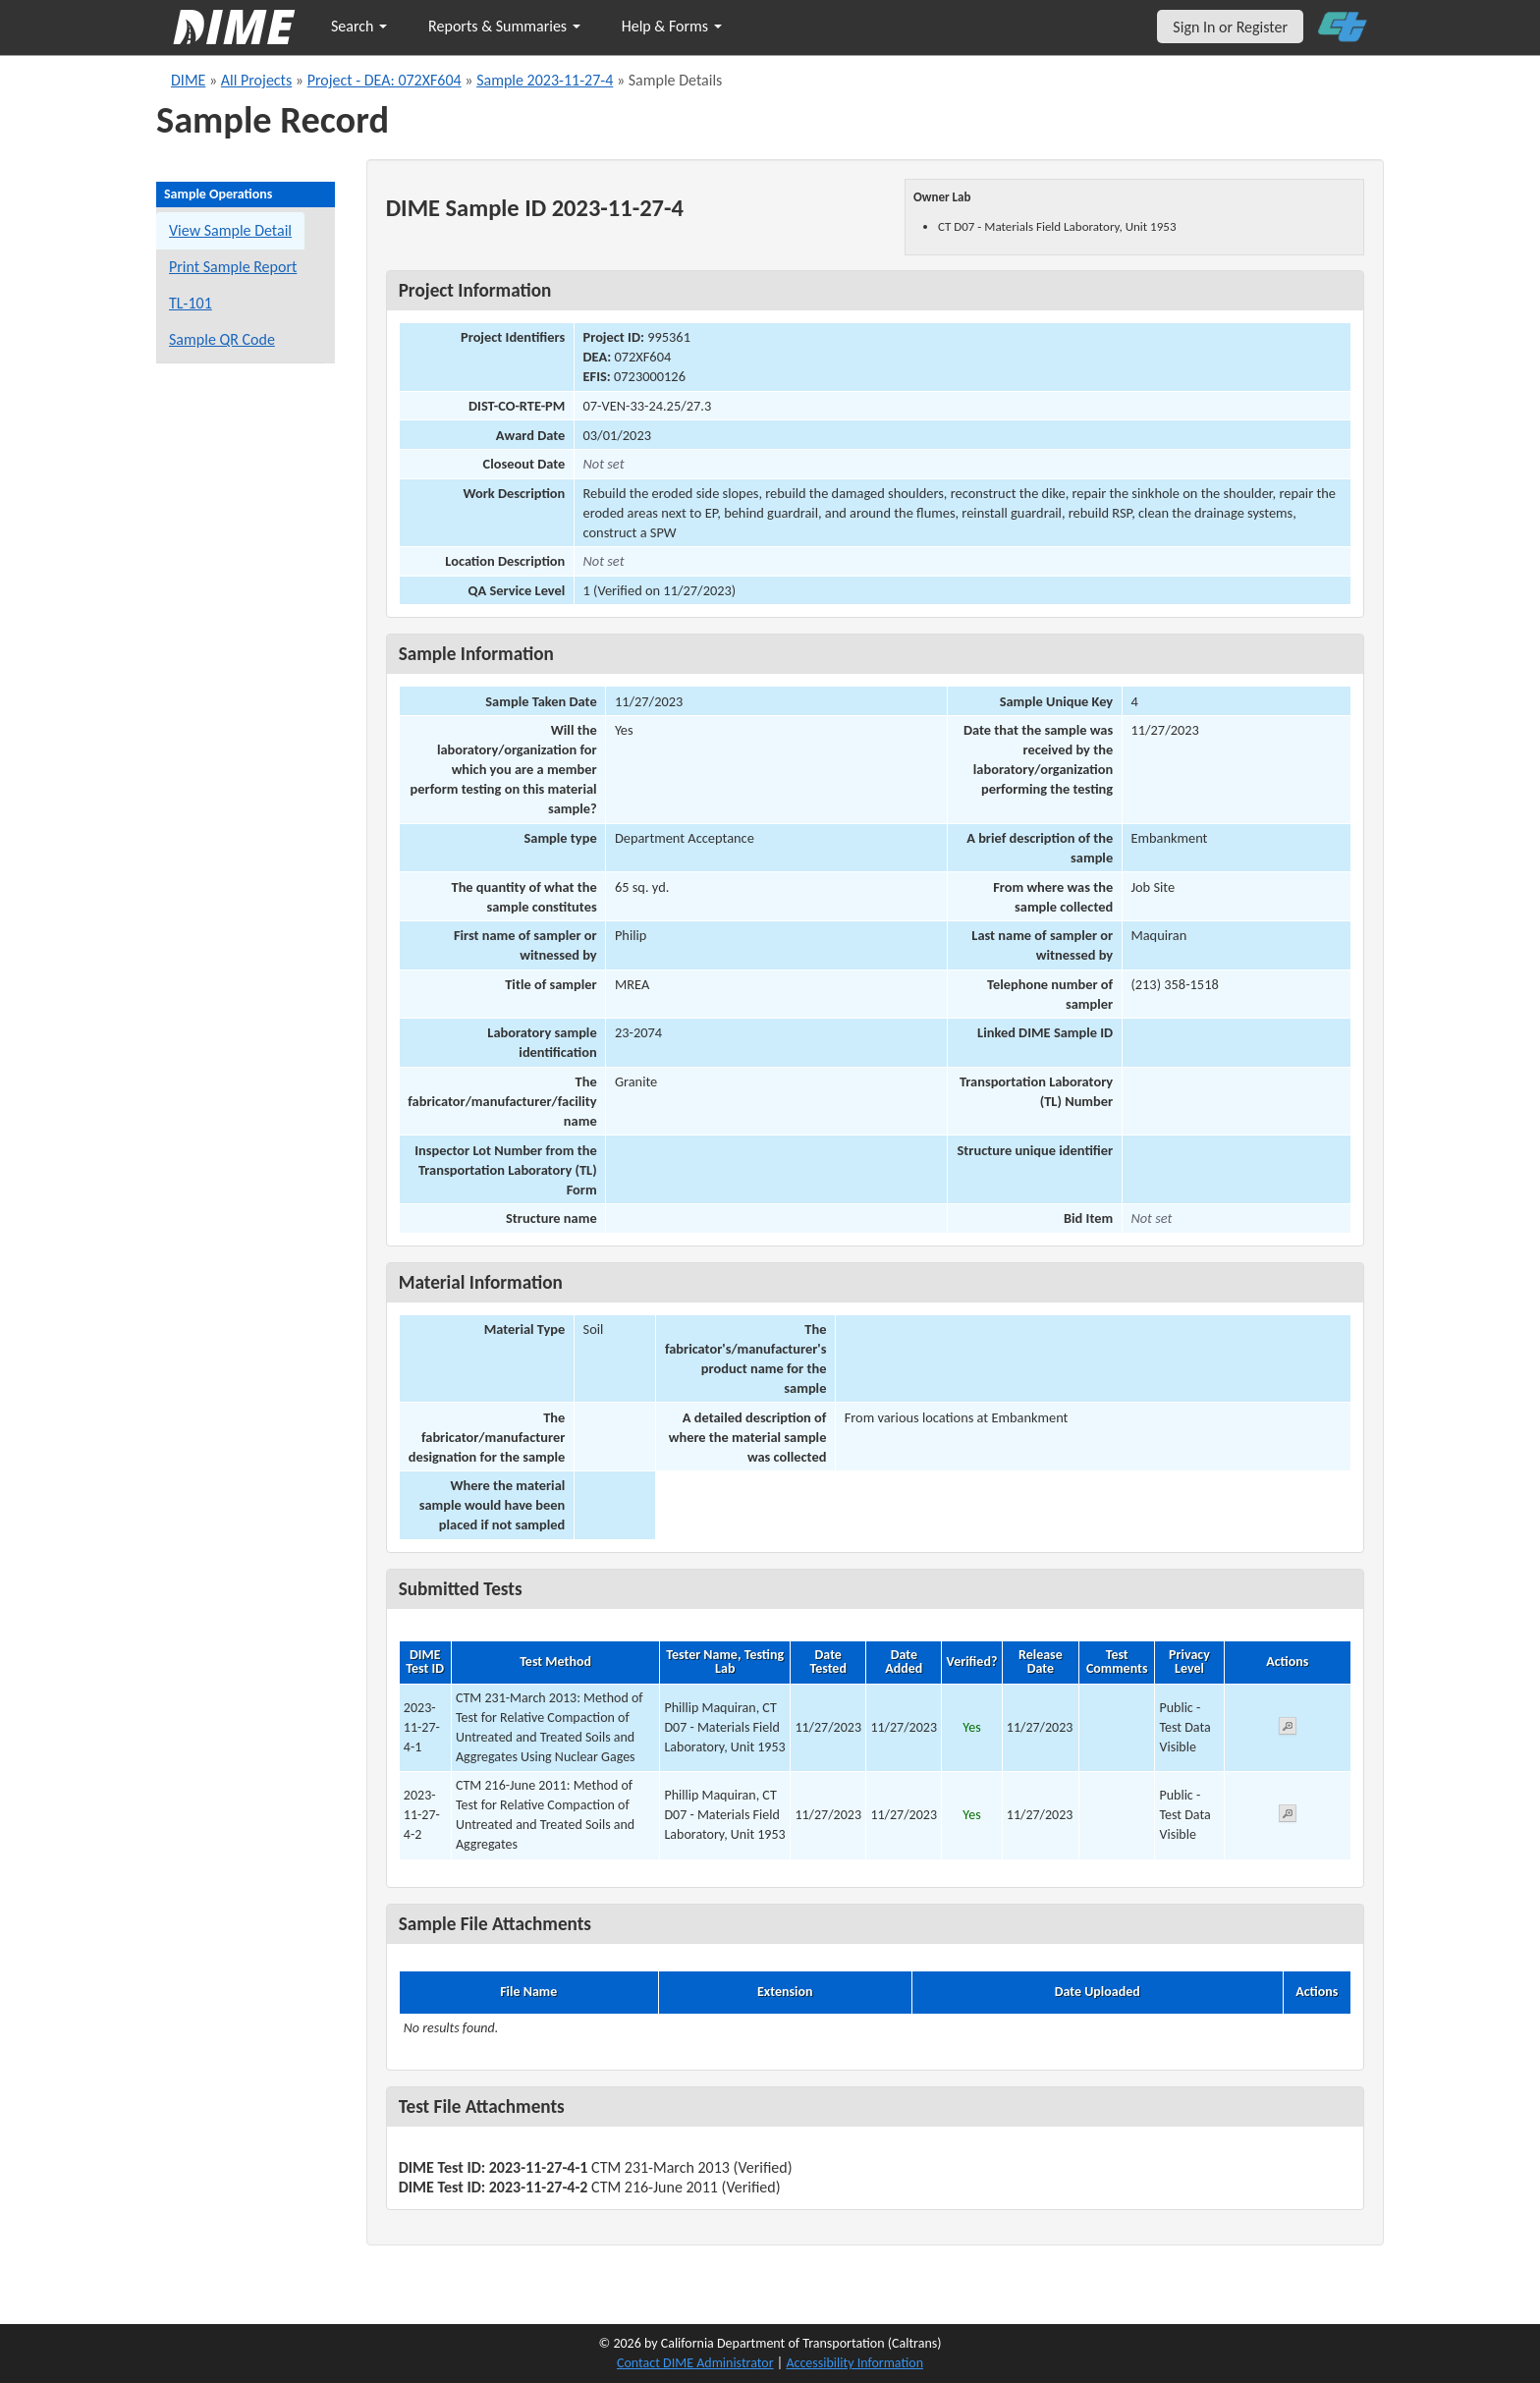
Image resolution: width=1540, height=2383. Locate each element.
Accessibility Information (854, 2363)
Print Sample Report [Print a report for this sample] (233, 266)
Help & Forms (672, 26)
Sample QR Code (222, 339)
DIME (188, 80)
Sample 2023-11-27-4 (544, 80)
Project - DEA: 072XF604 (384, 80)
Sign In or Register (1230, 27)
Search (359, 26)
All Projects (256, 80)
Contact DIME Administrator (695, 2363)
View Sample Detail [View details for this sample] (230, 230)
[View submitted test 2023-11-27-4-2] (1287, 1816)
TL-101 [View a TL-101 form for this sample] (190, 303)
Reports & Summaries (504, 26)
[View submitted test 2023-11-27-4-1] (1287, 1729)
